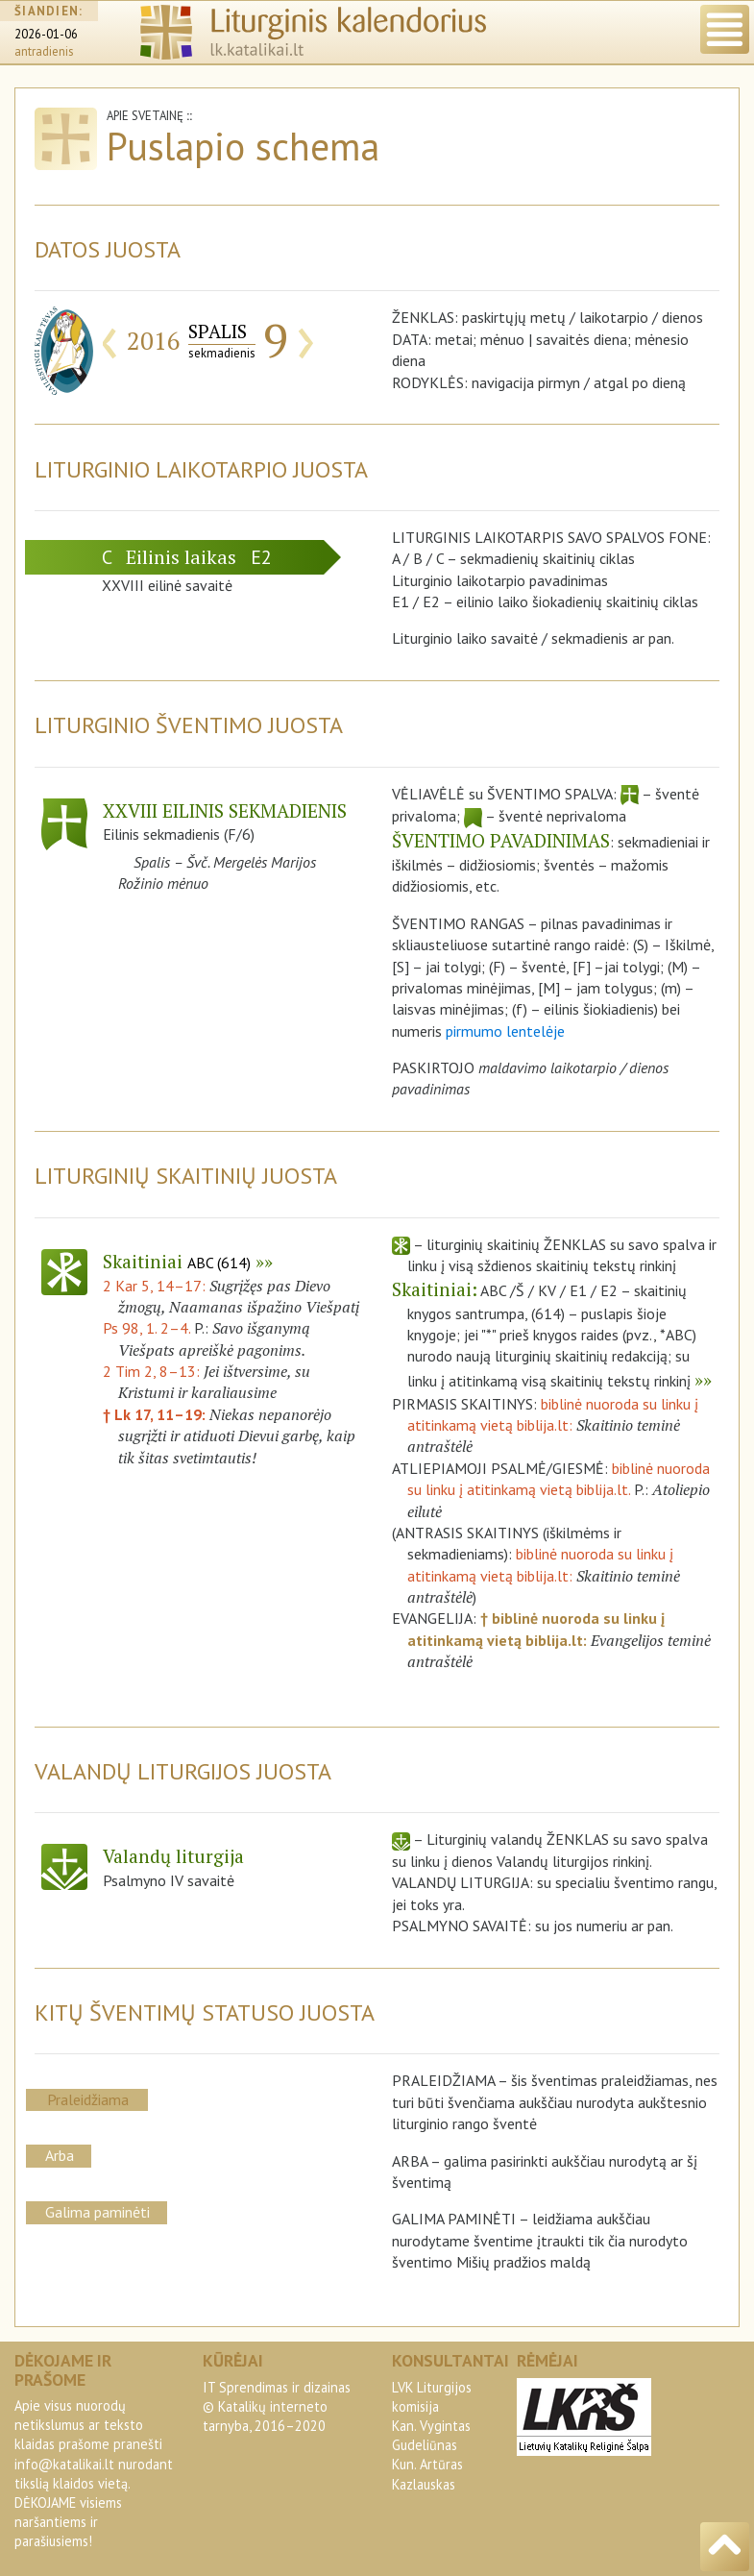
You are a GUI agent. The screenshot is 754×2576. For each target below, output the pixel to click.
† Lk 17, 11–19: (156, 1414)
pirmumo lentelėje (505, 1031)
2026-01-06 (46, 34)
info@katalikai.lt (64, 2464)
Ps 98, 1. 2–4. (146, 1327)
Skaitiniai (177, 1261)
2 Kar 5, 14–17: (156, 1285)
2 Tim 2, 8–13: (153, 1371)
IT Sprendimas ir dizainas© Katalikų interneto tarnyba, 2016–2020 (277, 2406)
